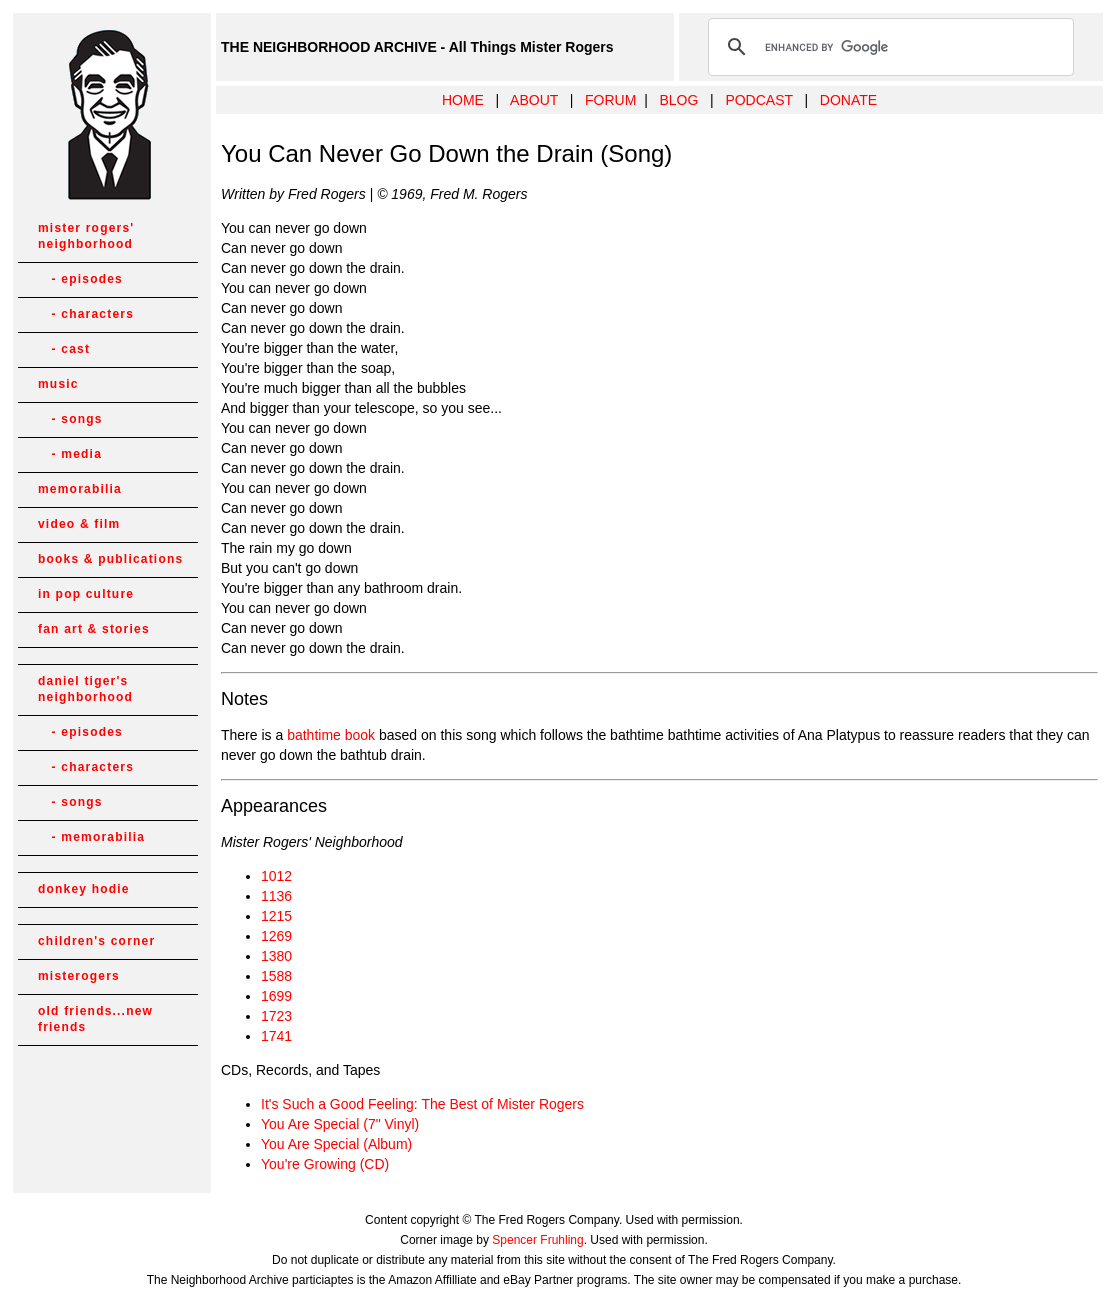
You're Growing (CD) (325, 1164)
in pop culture (86, 594)
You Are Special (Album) (336, 1144)
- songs (70, 419)
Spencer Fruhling (537, 1240)
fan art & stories (94, 629)
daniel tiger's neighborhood (85, 689)
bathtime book (331, 735)
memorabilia (80, 489)
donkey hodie (84, 889)
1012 (276, 876)
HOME (463, 100)
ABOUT (534, 100)
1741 (276, 1036)
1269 (276, 936)
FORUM (610, 100)
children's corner (96, 941)
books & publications (110, 559)
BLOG (678, 100)
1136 (276, 896)
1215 (276, 916)
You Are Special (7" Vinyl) (340, 1124)
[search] (888, 47)
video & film (79, 524)
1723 (276, 1016)
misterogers (79, 976)
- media (70, 454)
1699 (276, 996)
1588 (276, 976)
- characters (86, 314)
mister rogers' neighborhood (86, 236)
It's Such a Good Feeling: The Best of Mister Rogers (422, 1104)
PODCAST (758, 100)
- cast (64, 349)
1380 (276, 956)
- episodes (80, 279)
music (58, 384)
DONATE (848, 100)
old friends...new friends (95, 1019)
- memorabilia (91, 837)
